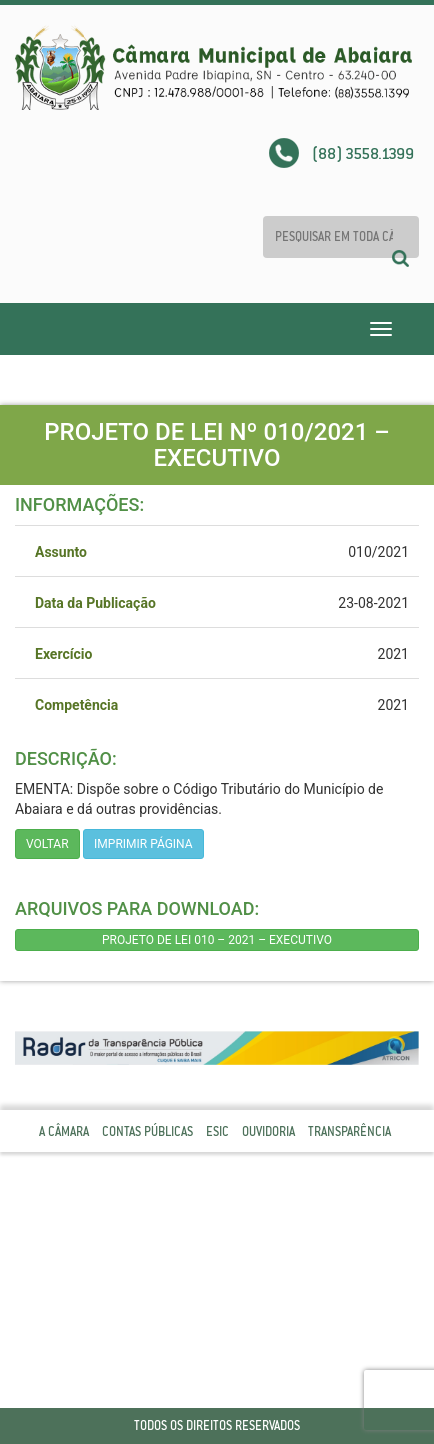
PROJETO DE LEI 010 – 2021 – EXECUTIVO (217, 940)
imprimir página (143, 844)
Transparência (349, 1131)
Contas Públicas (147, 1131)
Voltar (47, 844)
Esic (217, 1131)
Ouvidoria (268, 1131)
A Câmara (64, 1131)
